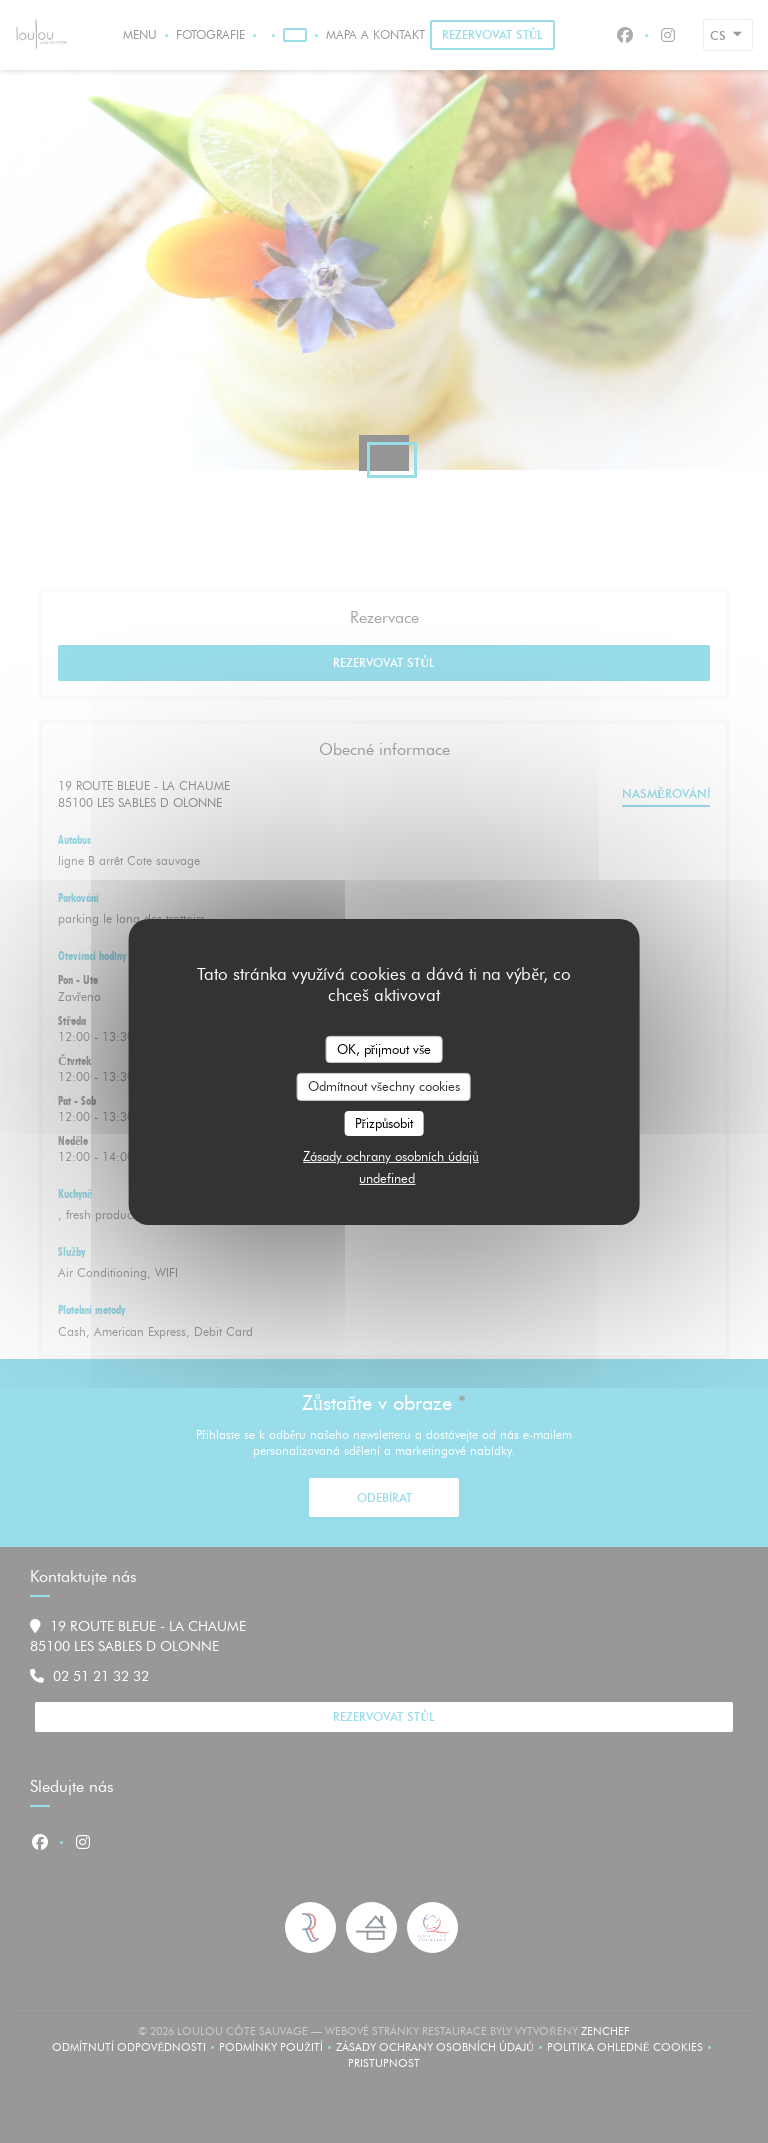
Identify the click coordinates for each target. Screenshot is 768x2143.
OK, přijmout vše (384, 1048)
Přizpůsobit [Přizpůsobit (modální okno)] (384, 1123)
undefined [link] (387, 1178)
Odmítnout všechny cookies (384, 1086)
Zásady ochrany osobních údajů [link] (391, 1156)
